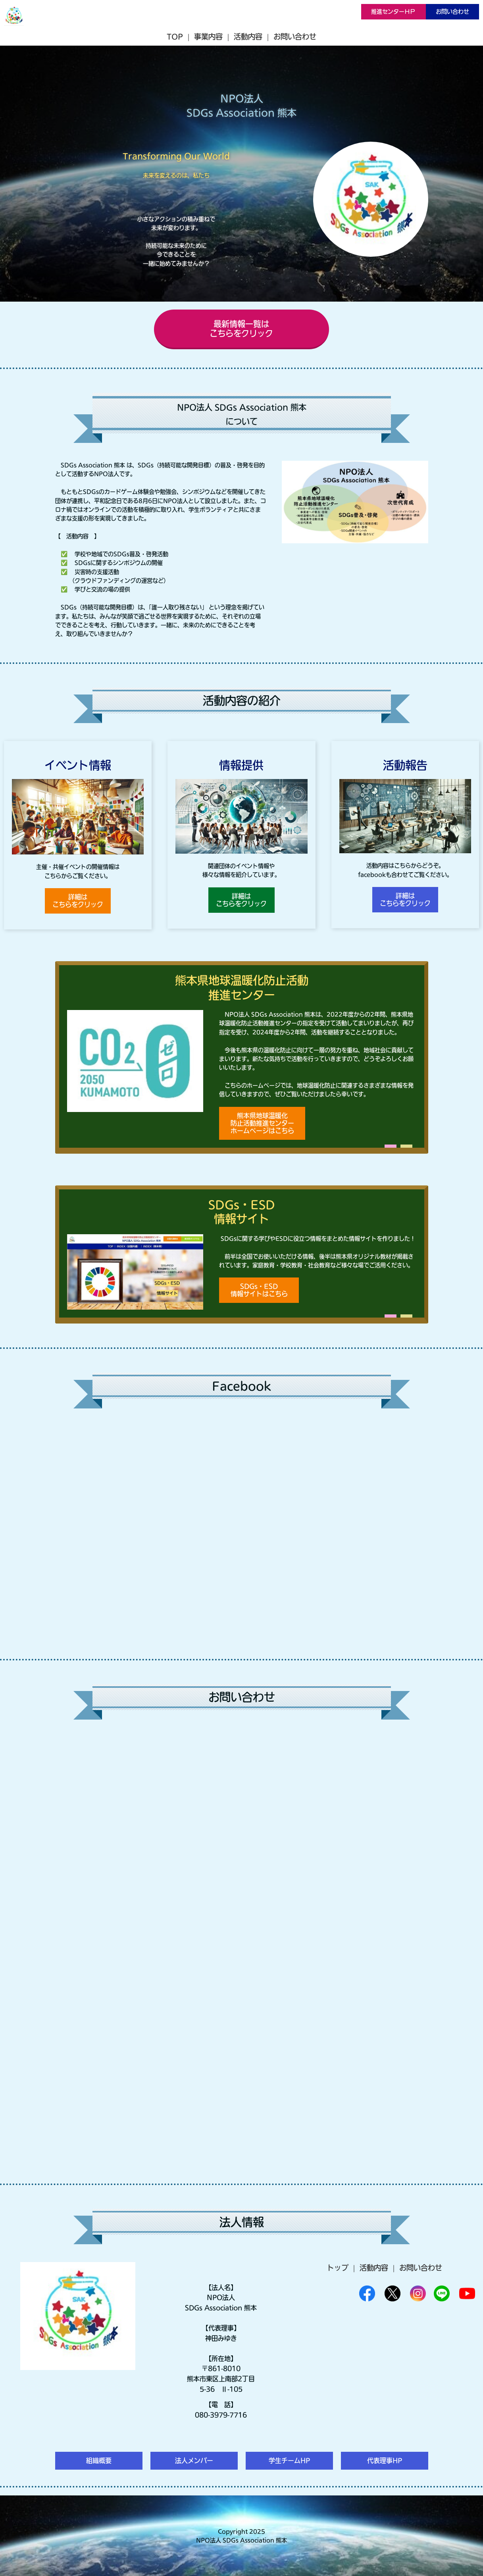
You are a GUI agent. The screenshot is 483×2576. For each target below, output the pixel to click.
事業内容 (208, 36)
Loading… (241, 1947)
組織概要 (99, 2460)
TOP (175, 36)
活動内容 (248, 36)
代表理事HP (384, 2460)
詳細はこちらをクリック (77, 901)
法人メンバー (194, 2460)
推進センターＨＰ (393, 11)
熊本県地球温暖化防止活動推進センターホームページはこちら (262, 1123)
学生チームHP (289, 2460)
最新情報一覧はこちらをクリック (241, 328)
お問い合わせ (452, 11)
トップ (337, 2267)
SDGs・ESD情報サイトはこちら (259, 1290)
